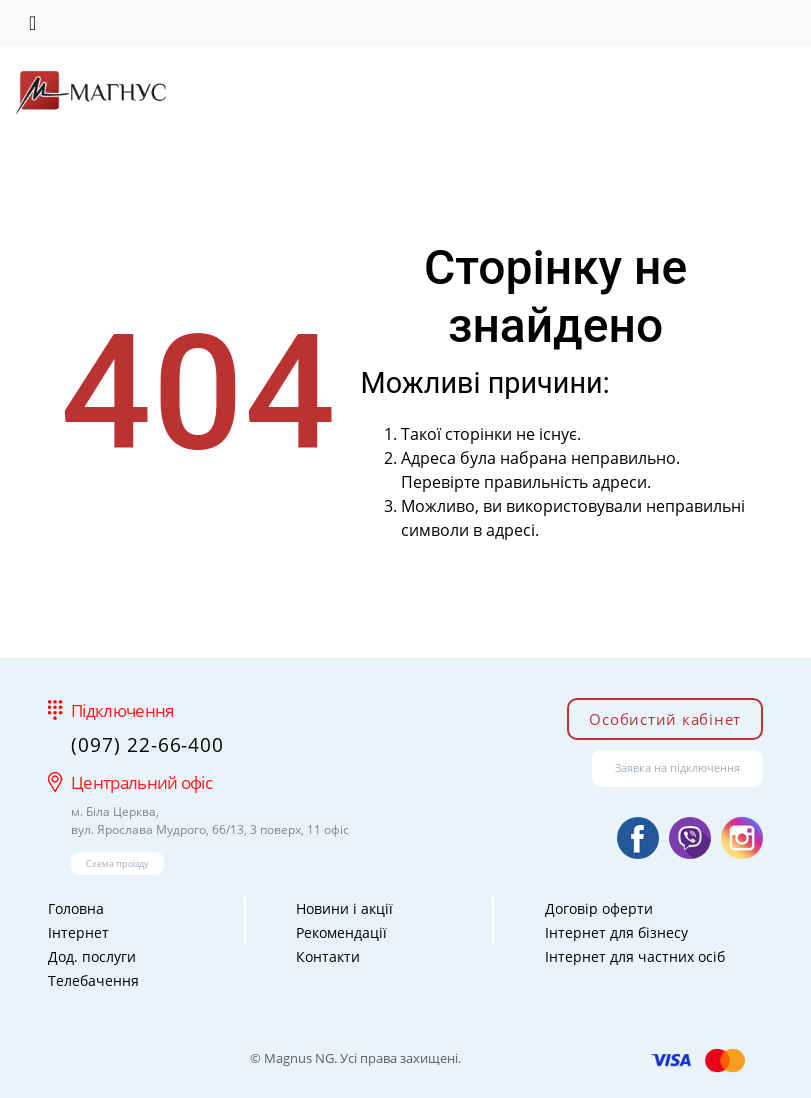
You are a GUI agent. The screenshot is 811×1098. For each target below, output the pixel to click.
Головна (76, 908)
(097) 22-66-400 (147, 745)
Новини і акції (344, 908)
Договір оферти (599, 908)
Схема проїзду (117, 863)
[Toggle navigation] (32, 23)
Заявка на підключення (677, 767)
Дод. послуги (92, 956)
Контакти (328, 956)
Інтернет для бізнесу (616, 932)
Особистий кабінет (665, 719)
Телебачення (93, 980)
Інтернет (78, 932)
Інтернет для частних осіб (635, 956)
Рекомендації (341, 932)
